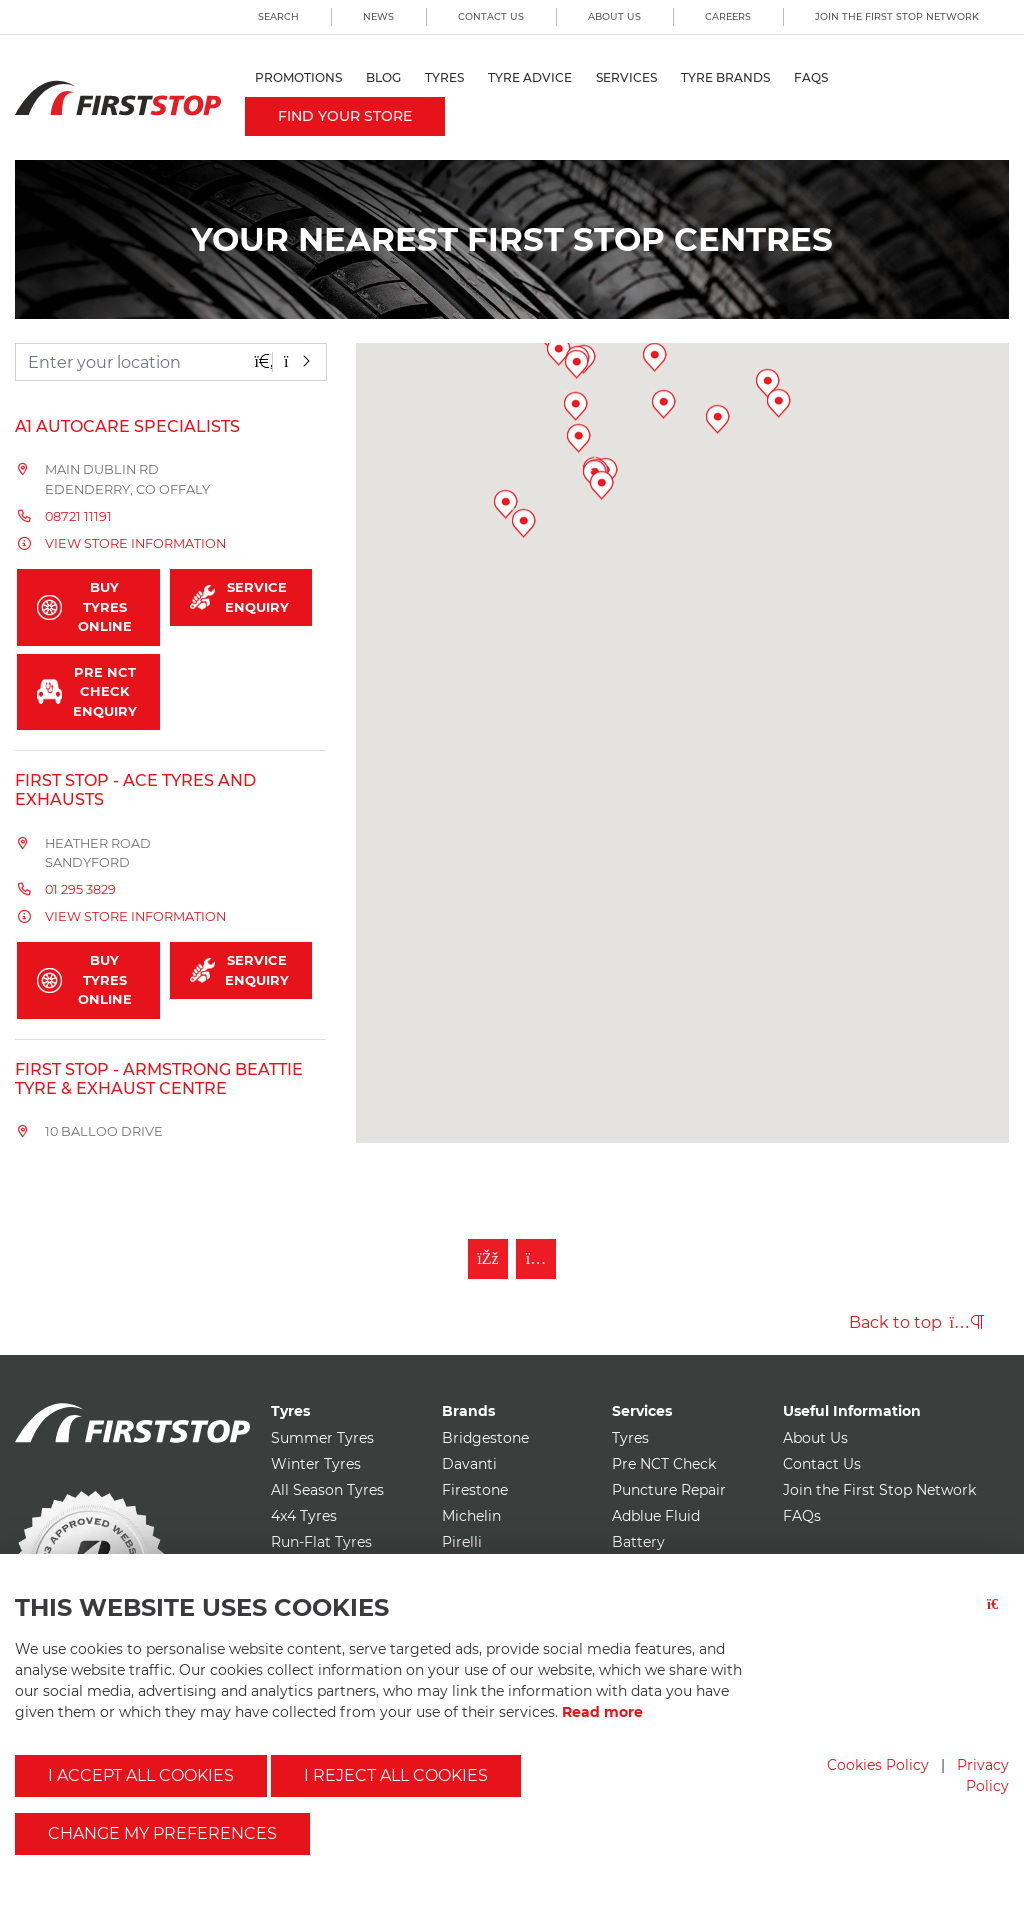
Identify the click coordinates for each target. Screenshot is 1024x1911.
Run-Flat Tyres (321, 1542)
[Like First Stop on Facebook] (488, 1259)
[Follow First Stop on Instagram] (536, 1259)
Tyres (444, 77)
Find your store (345, 116)
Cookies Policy (878, 1765)
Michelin (471, 1516)
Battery (638, 1542)
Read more (602, 1712)
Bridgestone (485, 1438)
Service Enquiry (240, 597)
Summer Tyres (322, 1438)
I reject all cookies (396, 1775)
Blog (383, 77)
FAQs (811, 77)
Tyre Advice (530, 77)
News (378, 16)
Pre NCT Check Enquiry (87, 691)
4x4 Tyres (304, 1516)
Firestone (475, 1490)
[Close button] (998, 1616)
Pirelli (462, 1542)
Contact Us (491, 16)
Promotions (298, 77)
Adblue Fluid (656, 1516)
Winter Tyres (316, 1464)
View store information (135, 543)
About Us (614, 16)
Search (278, 16)
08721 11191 (78, 516)
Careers (728, 16)
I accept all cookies (141, 1775)
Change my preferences (162, 1833)
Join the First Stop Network (897, 16)
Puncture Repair (669, 1490)
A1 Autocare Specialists (127, 426)
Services (626, 77)
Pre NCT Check (664, 1464)
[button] (725, 725)
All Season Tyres (327, 1490)
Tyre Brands (725, 77)
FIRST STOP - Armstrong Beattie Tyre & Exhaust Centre (159, 1079)
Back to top (916, 1322)
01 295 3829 (80, 889)
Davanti (469, 1464)
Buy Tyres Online (84, 606)
